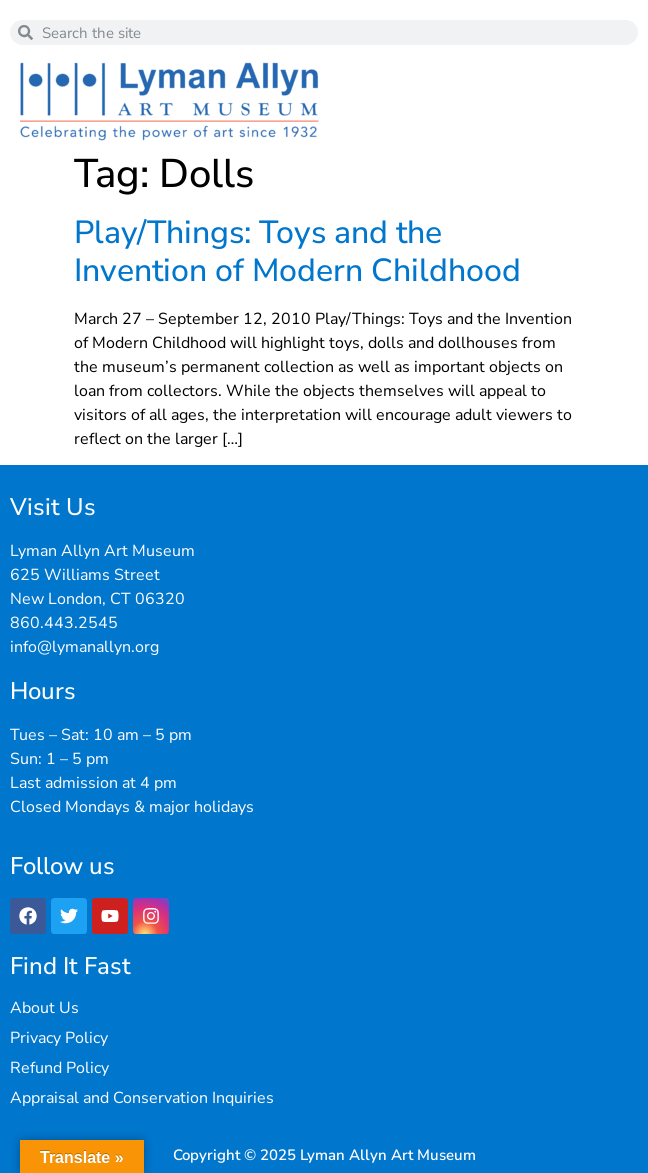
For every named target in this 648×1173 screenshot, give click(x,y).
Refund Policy (59, 1068)
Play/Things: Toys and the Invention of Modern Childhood (297, 251)
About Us (44, 1008)
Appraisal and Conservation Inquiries (142, 1098)
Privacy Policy (59, 1038)
